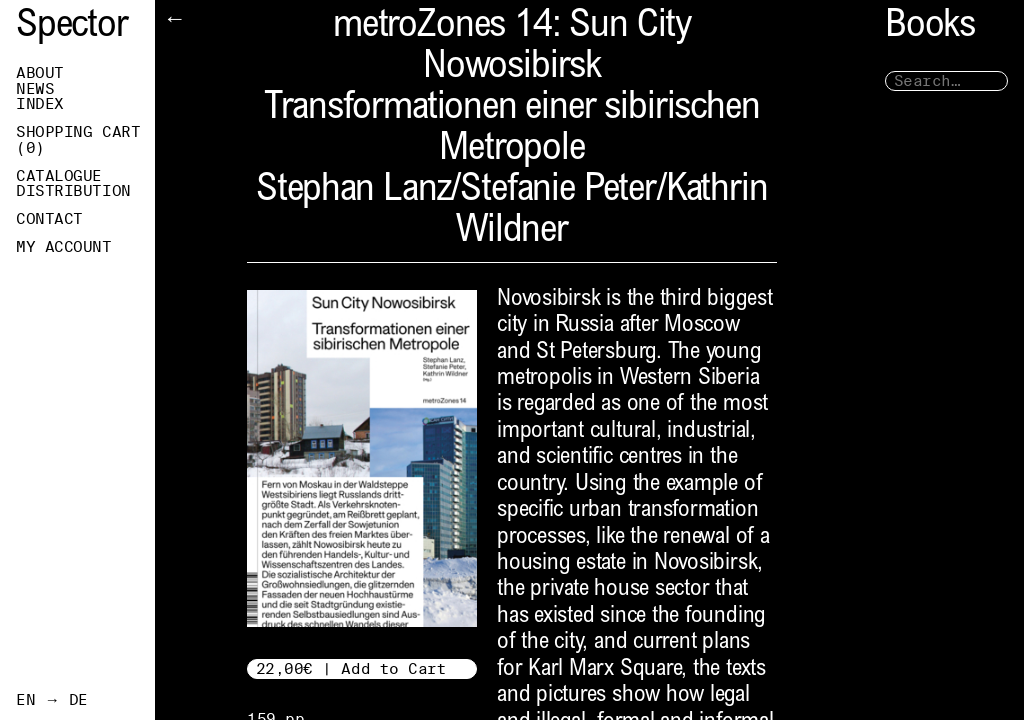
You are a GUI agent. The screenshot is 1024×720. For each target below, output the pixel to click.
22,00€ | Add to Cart (351, 668)
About (40, 73)
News (35, 89)
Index (40, 104)
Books (930, 27)
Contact (49, 219)
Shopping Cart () (78, 140)
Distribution (73, 191)
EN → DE (52, 700)
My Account (64, 247)
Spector (72, 27)
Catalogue (59, 176)
